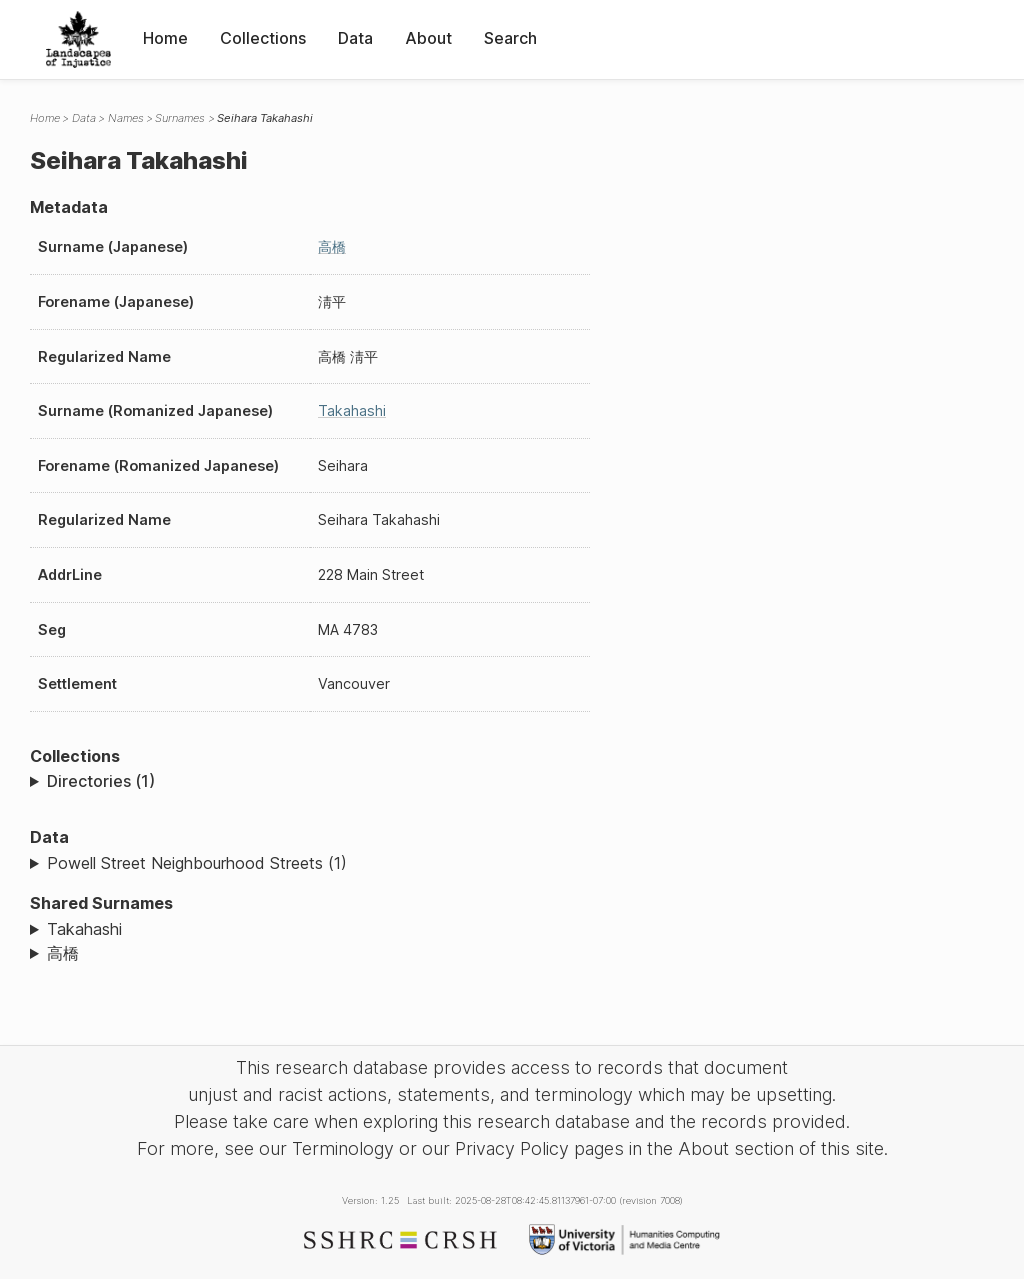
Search (510, 38)
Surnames (180, 118)
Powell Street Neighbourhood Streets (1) (197, 863)
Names (126, 118)
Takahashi (352, 410)
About (428, 38)
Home (165, 38)
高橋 (332, 246)
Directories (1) (101, 781)
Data (355, 38)
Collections (263, 38)
